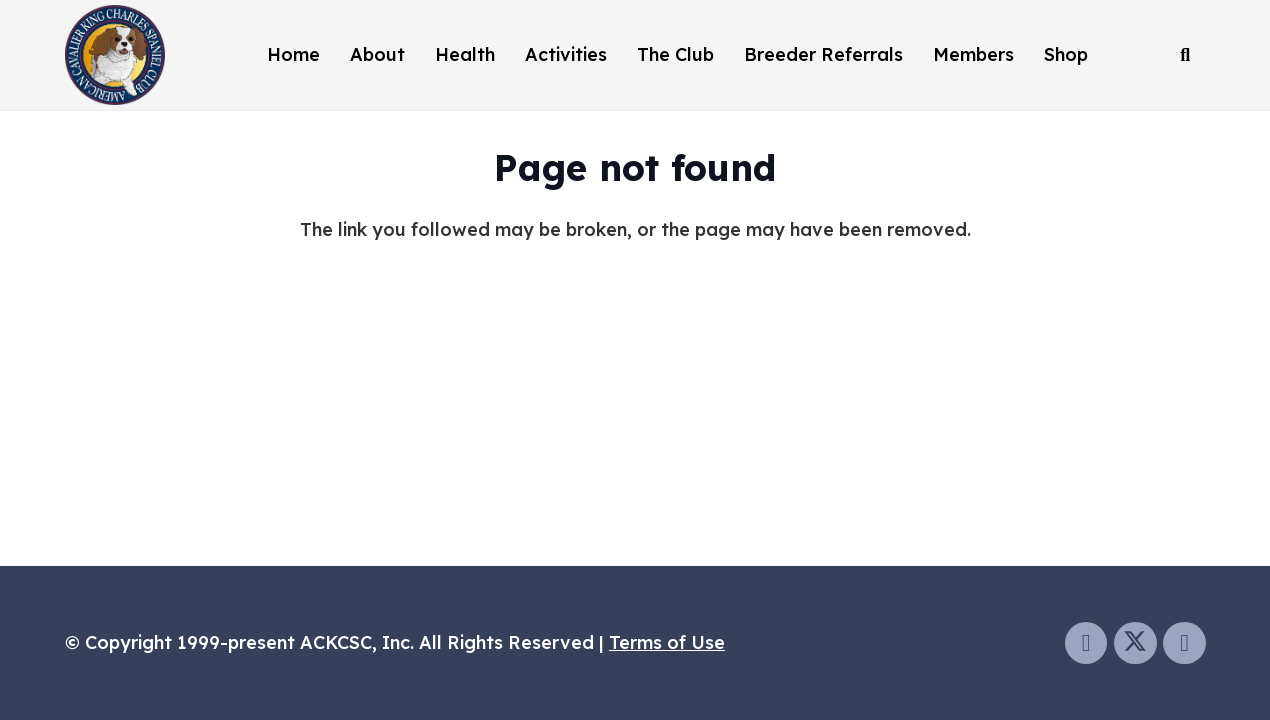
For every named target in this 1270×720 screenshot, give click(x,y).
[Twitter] (1135, 643)
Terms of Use (667, 642)
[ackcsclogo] (115, 55)
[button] (1185, 55)
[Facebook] (1086, 643)
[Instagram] (1184, 643)
